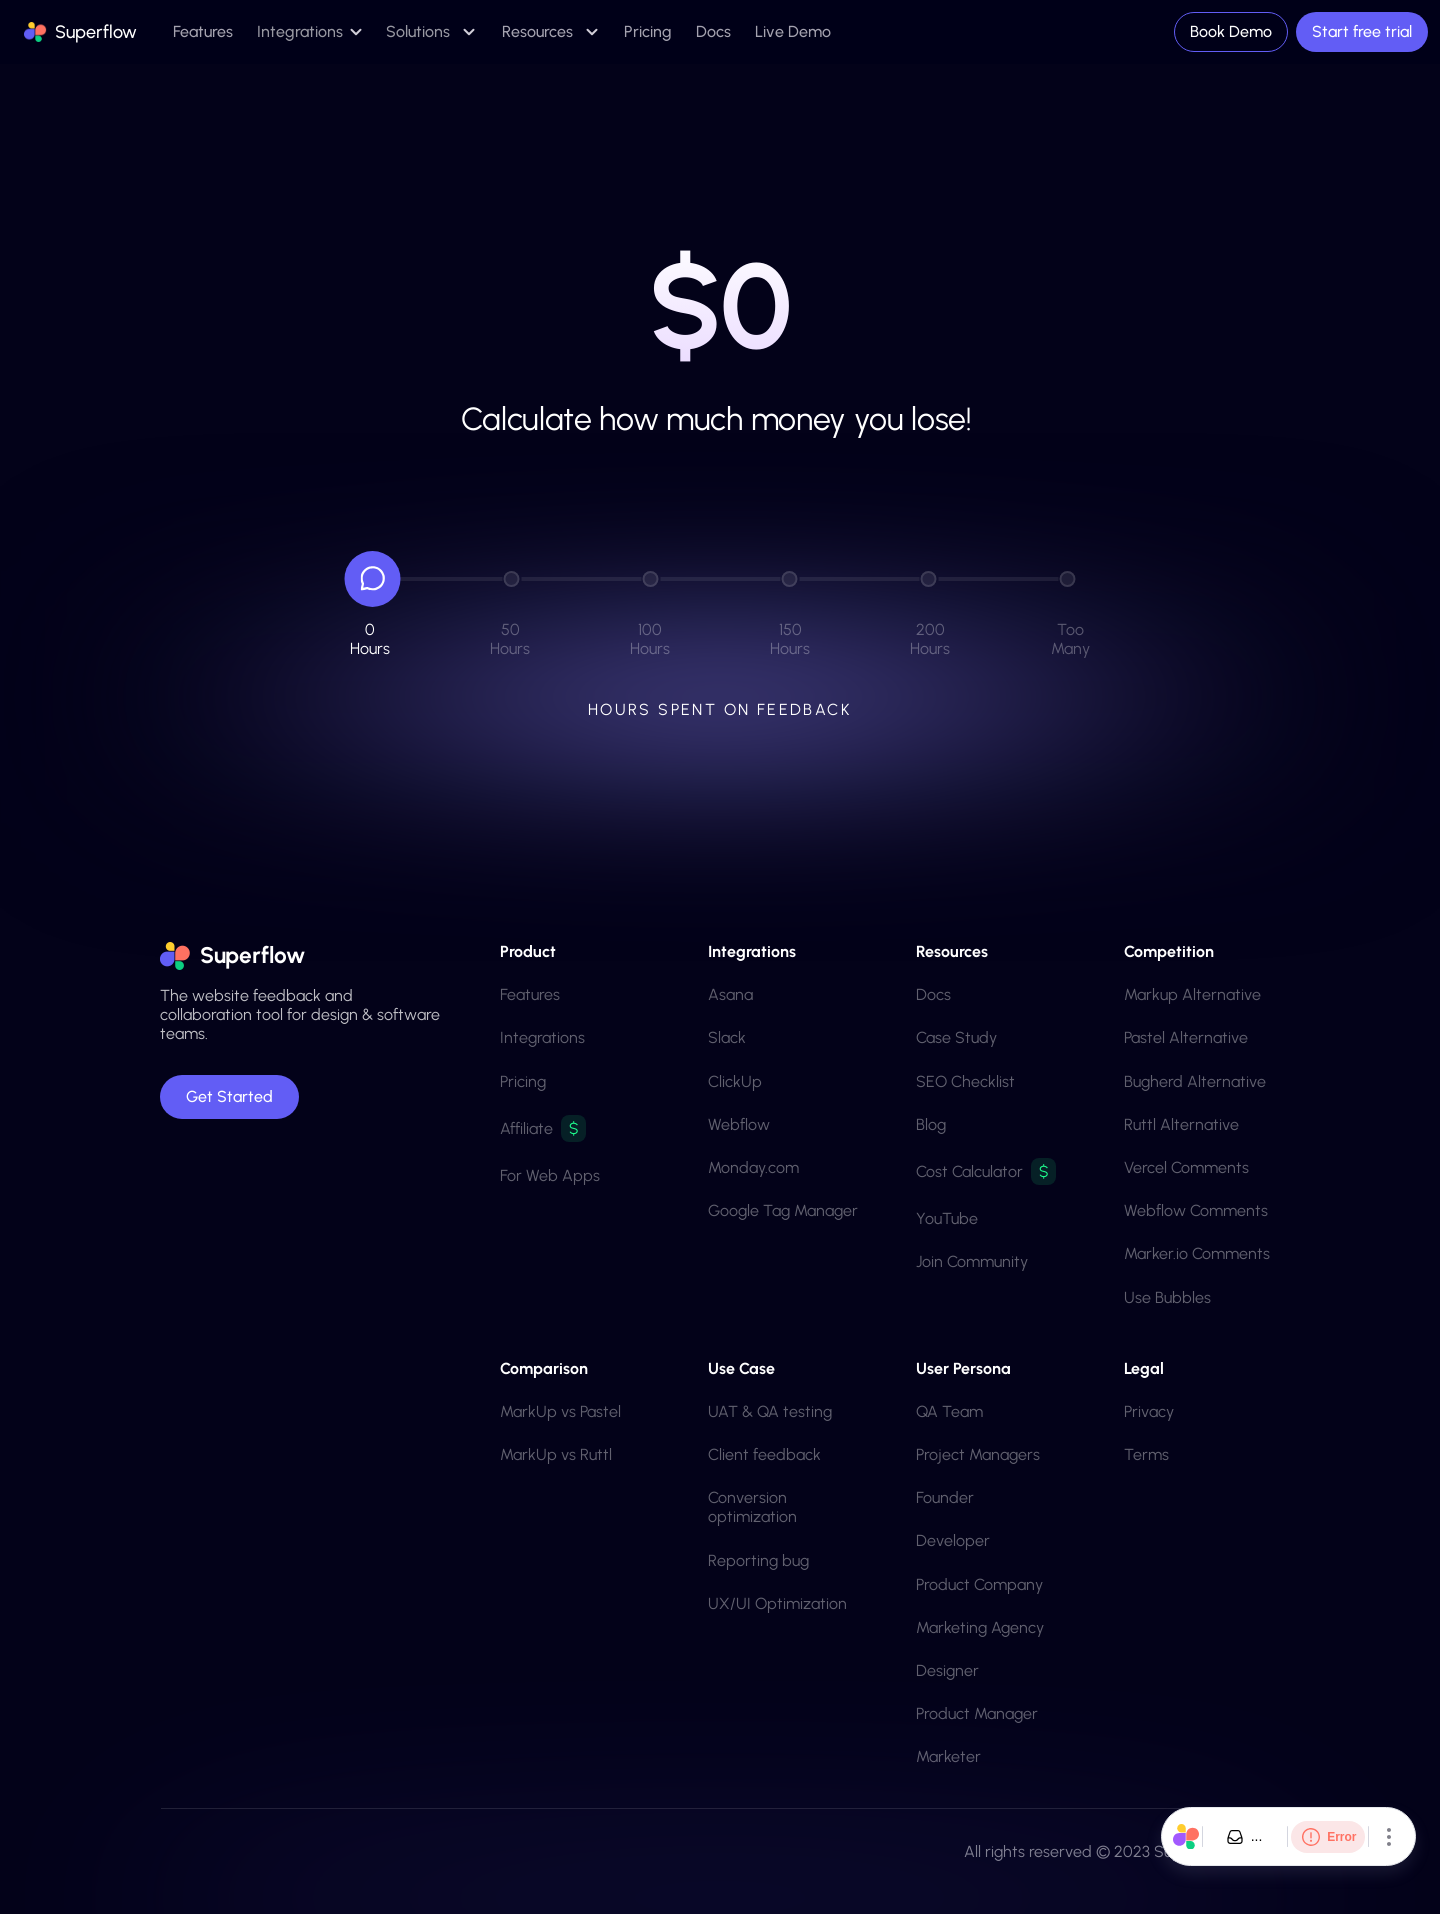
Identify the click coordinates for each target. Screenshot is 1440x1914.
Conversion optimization (752, 1507)
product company (979, 1584)
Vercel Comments (1186, 1167)
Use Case (741, 1368)
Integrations (542, 1037)
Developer (953, 1540)
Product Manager (977, 1713)
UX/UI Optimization (777, 1603)
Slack (727, 1037)
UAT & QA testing (770, 1411)
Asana (730, 994)
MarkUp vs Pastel (560, 1411)
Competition (1169, 951)
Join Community (972, 1261)
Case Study (956, 1037)
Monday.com (753, 1167)
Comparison (544, 1368)
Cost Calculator (969, 1171)
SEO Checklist (965, 1081)
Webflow (739, 1124)
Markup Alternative (1192, 994)
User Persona (963, 1368)
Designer (947, 1670)
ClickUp (735, 1081)
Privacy (1149, 1411)
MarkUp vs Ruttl (556, 1454)
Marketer (948, 1756)
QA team (949, 1411)
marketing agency (980, 1627)
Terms (1146, 1454)
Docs (933, 994)
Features (530, 994)
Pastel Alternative (1186, 1037)
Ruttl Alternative (1181, 1124)
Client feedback (764, 1454)
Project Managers (978, 1454)
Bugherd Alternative (1195, 1081)
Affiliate (526, 1128)
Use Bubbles (1167, 1297)
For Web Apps (550, 1175)
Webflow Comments (1196, 1210)
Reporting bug (758, 1560)
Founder (945, 1497)
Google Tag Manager (783, 1210)
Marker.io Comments (1197, 1253)
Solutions (418, 31)
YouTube (947, 1218)
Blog (931, 1124)
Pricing (523, 1081)
